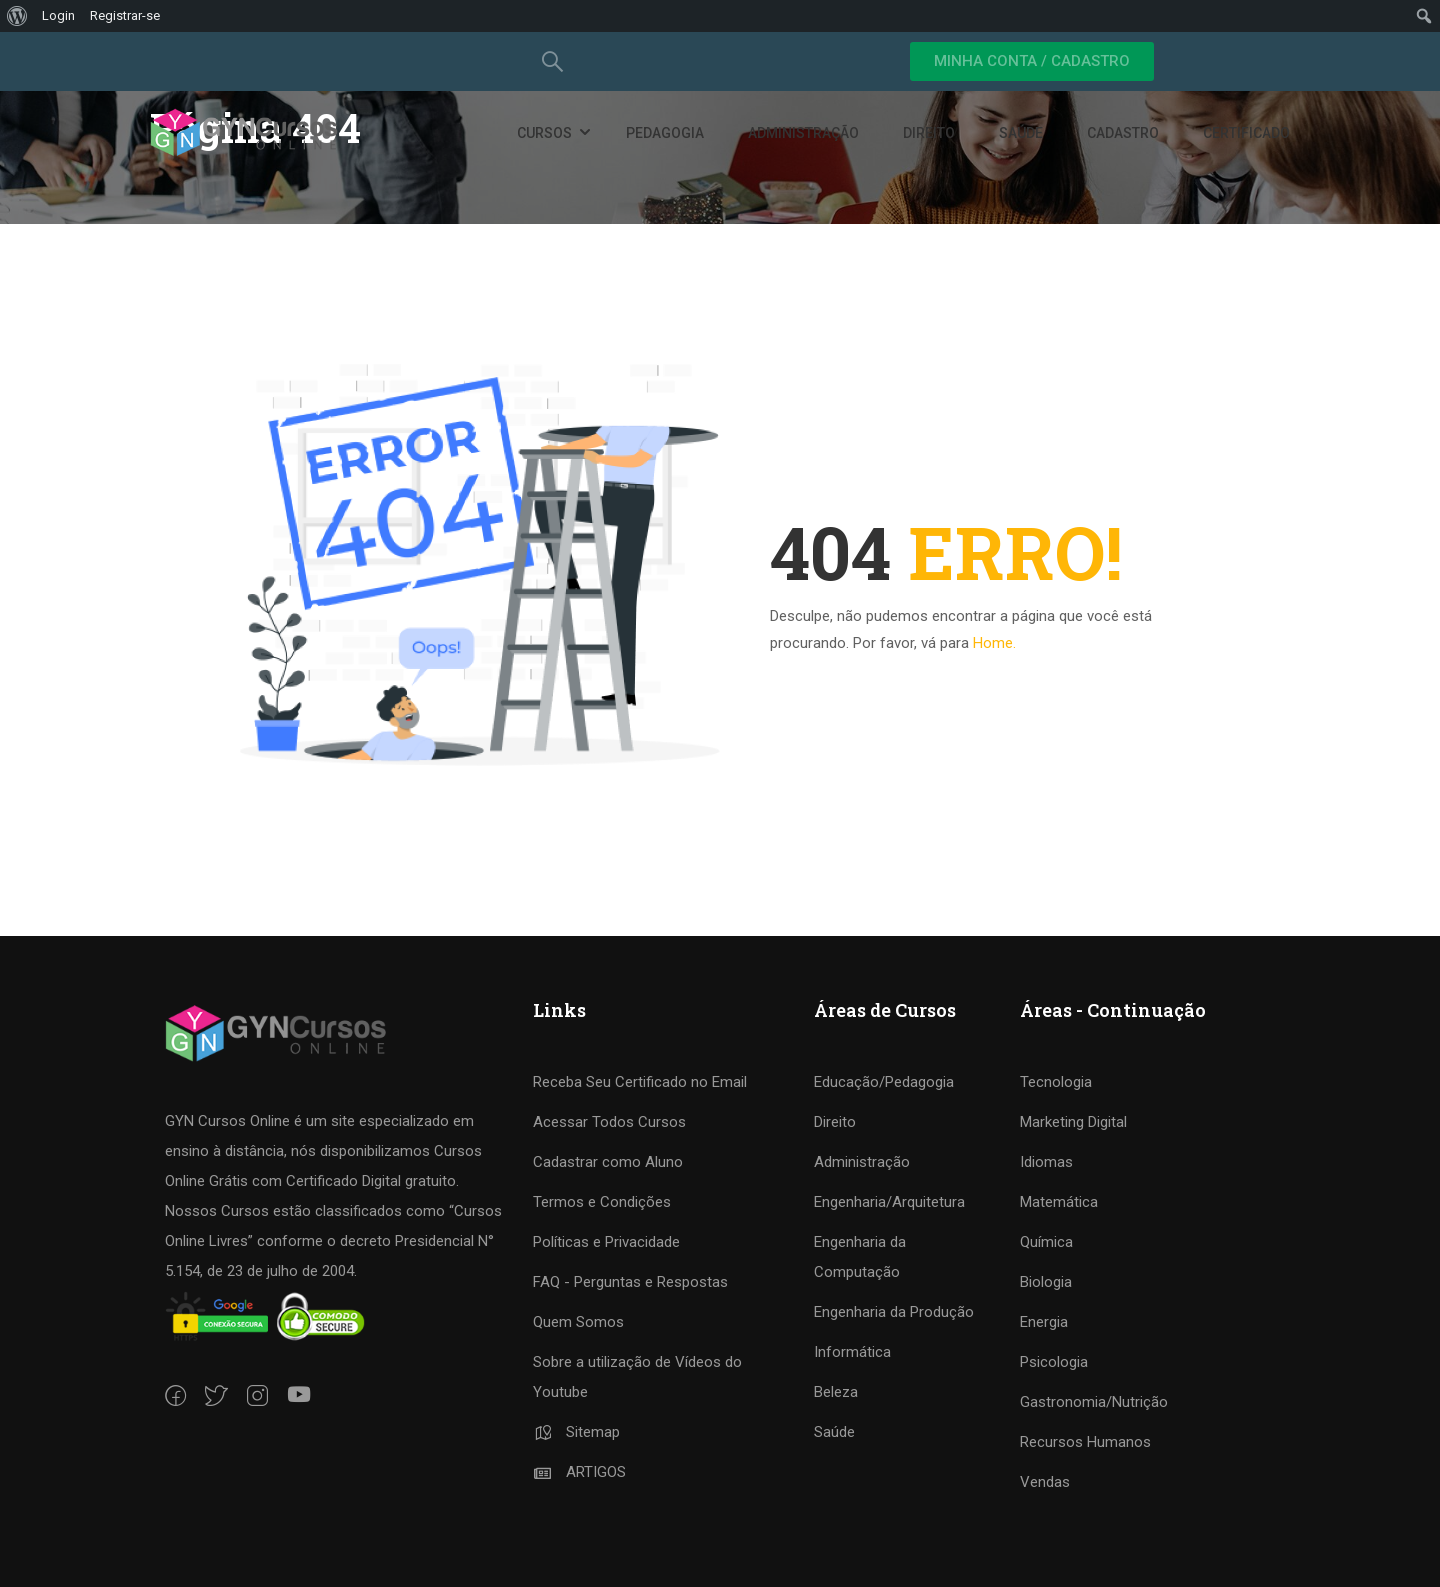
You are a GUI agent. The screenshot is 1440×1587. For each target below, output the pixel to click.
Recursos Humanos (1085, 1442)
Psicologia (1054, 1362)
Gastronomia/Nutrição (1094, 1402)
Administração (803, 133)
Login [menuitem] (58, 15)
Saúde (1021, 133)
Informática (852, 1352)
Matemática (1059, 1202)
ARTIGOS (579, 1472)
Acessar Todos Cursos (609, 1122)
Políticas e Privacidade (606, 1242)
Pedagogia (665, 133)
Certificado (1246, 133)
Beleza (836, 1392)
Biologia (1046, 1282)
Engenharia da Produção (894, 1312)
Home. (994, 643)
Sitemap (576, 1432)
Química (1046, 1242)
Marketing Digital (1073, 1122)
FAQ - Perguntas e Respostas (630, 1282)
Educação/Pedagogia (884, 1082)
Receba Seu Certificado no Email (640, 1082)
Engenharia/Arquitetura (889, 1202)
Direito (929, 133)
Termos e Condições (602, 1202)
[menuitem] (17, 16)
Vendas (1045, 1482)
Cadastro (1123, 133)
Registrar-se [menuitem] (125, 15)
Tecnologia (1056, 1082)
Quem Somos (578, 1322)
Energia (1044, 1322)
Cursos (544, 133)
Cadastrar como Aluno (608, 1162)
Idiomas (1046, 1162)
